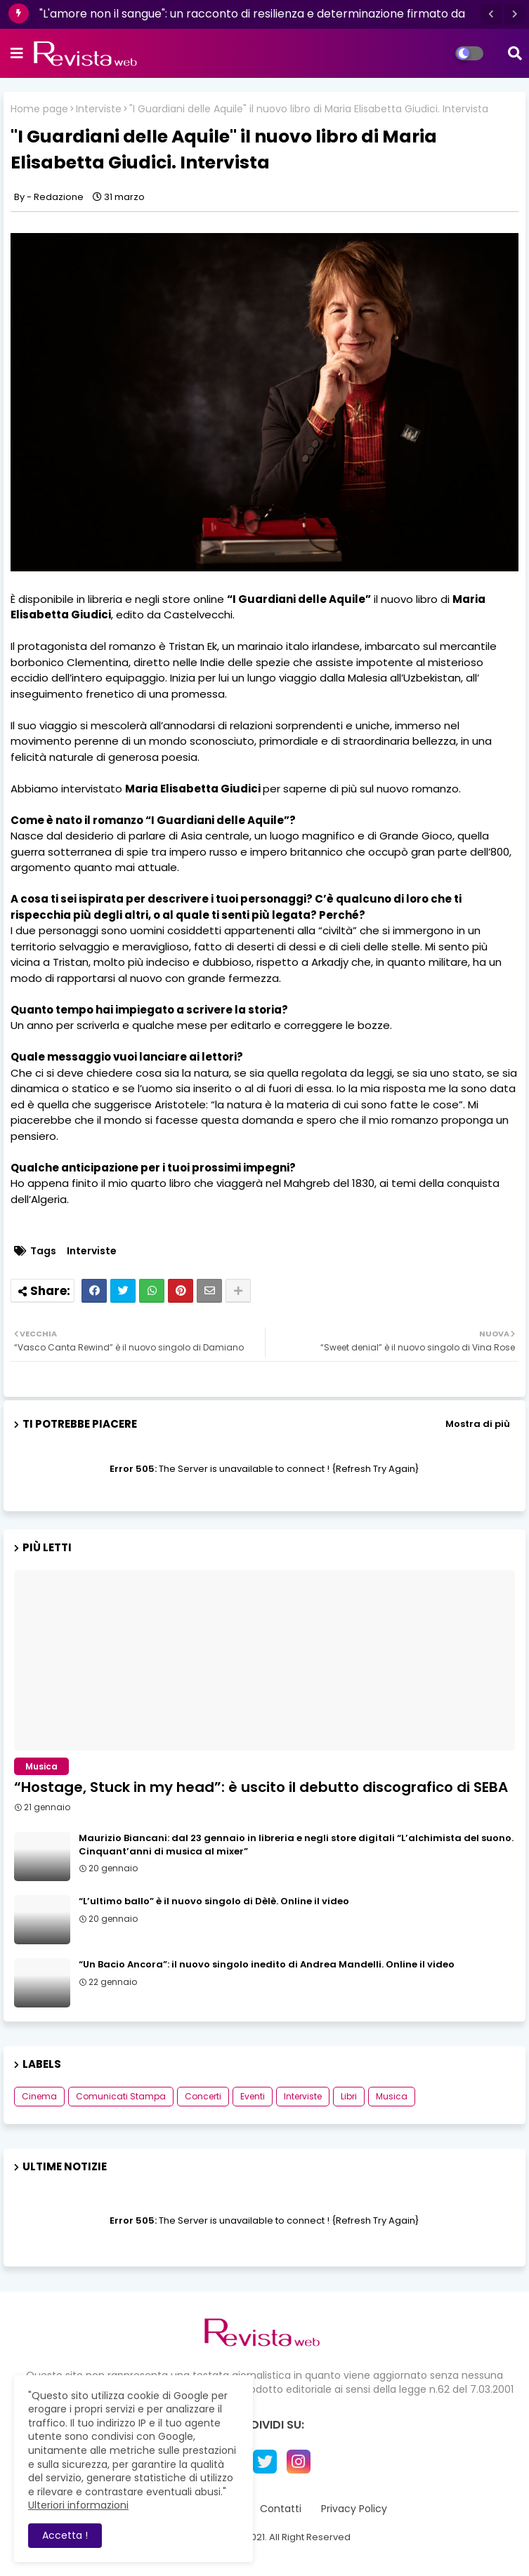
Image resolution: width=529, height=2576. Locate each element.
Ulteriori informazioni (78, 2505)
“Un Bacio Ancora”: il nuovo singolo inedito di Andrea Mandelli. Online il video (267, 1964)
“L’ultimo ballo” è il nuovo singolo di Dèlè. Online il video (214, 1901)
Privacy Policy (354, 2509)
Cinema (39, 2096)
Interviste (99, 109)
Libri (349, 2096)
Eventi (252, 2096)
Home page (39, 109)
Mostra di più (477, 1423)
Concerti (203, 2096)
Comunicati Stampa (121, 2096)
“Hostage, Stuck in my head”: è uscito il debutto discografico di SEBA (261, 1787)
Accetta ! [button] (65, 2535)
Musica (391, 2096)
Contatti (280, 2509)
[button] (491, 14)
